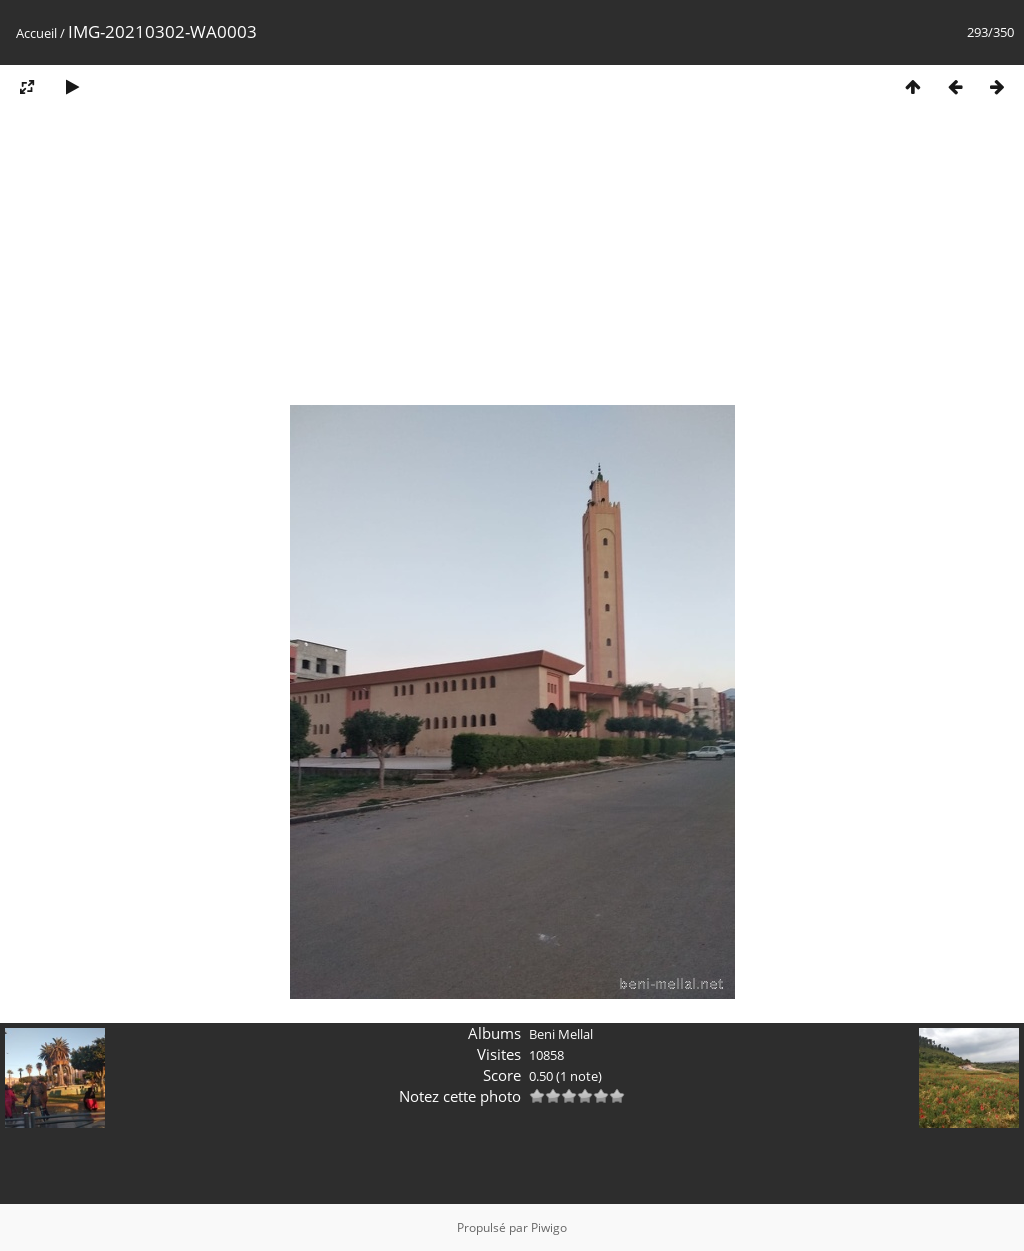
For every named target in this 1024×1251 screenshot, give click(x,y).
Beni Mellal (561, 1034)
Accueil (36, 33)
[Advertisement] (512, 263)
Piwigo (549, 1227)
